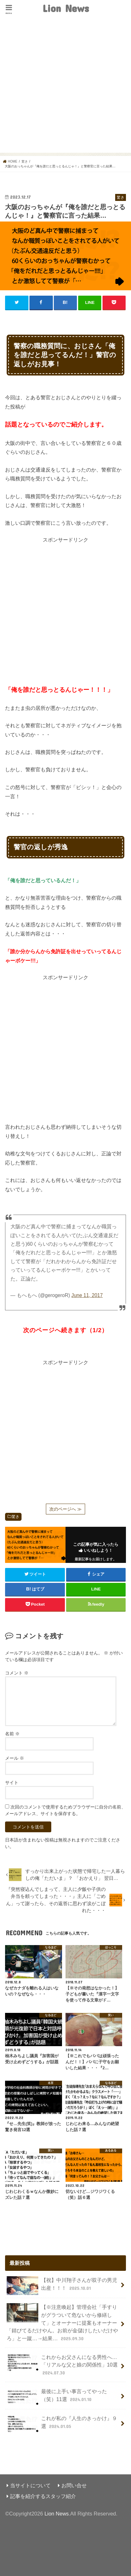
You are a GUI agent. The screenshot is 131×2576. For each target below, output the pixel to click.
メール (14, 1758)
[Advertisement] (65, 87)
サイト (11, 1782)
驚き (15, 1516)
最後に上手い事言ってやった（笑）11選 (57, 2396)
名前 (12, 1733)
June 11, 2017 (87, 1295)
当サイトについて (30, 2485)
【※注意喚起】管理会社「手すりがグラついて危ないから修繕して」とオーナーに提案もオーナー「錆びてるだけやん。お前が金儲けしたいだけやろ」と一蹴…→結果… (62, 2322)
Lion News (65, 8)
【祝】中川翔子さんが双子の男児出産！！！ (62, 2285)
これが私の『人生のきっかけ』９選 (62, 2423)
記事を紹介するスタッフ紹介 (43, 2496)
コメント (16, 1672)
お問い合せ (74, 2485)
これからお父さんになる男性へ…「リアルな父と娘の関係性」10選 (62, 2364)
